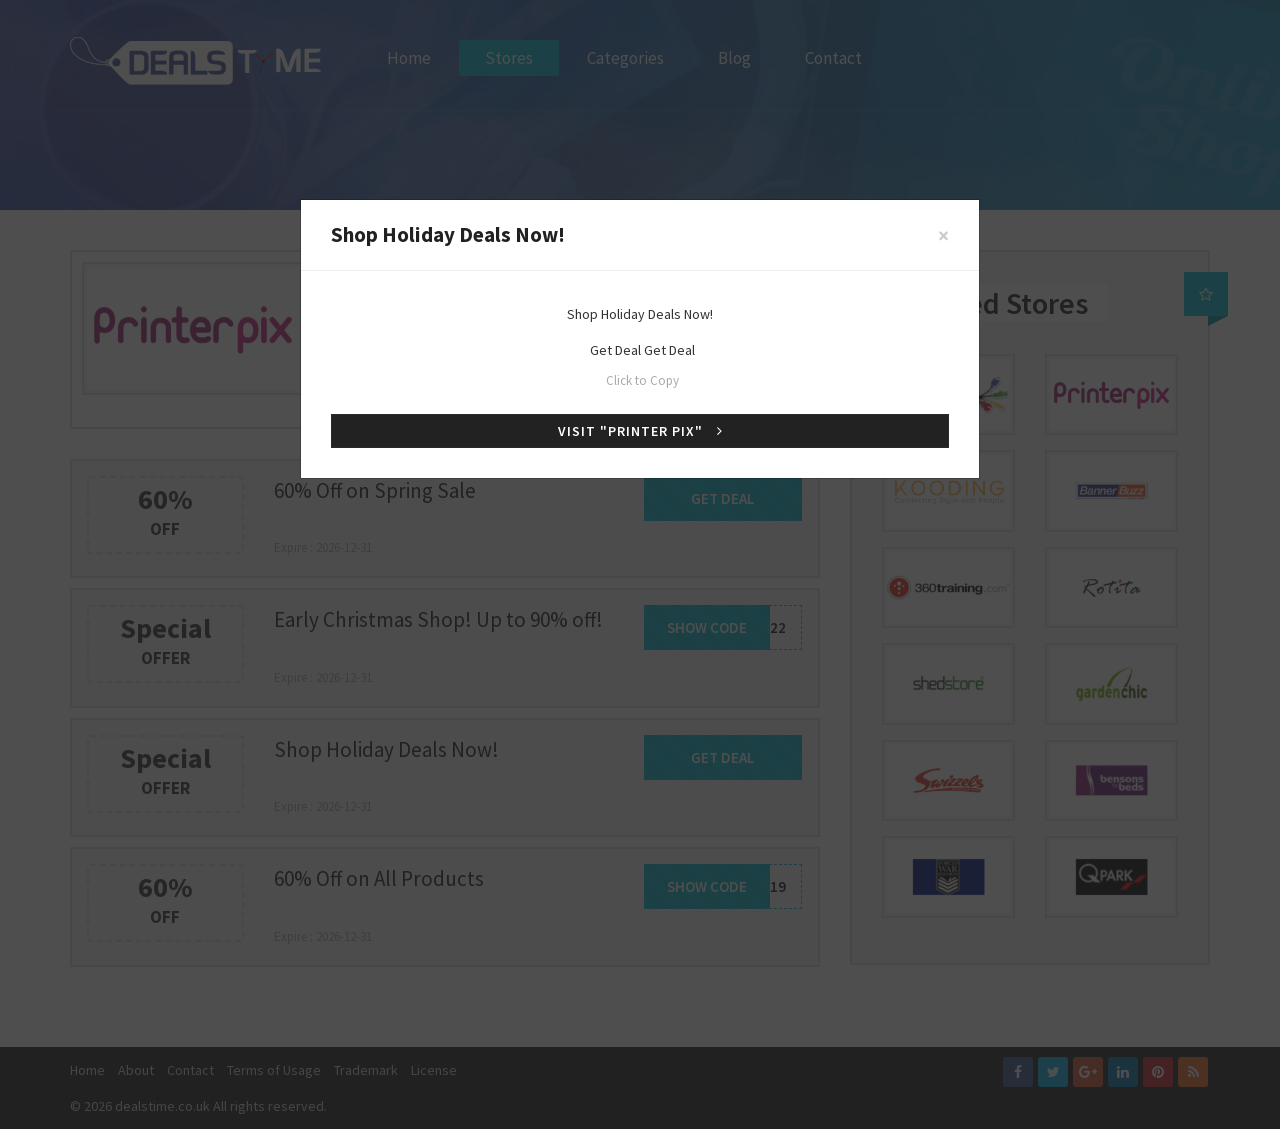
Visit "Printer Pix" (640, 431)
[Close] (943, 235)
